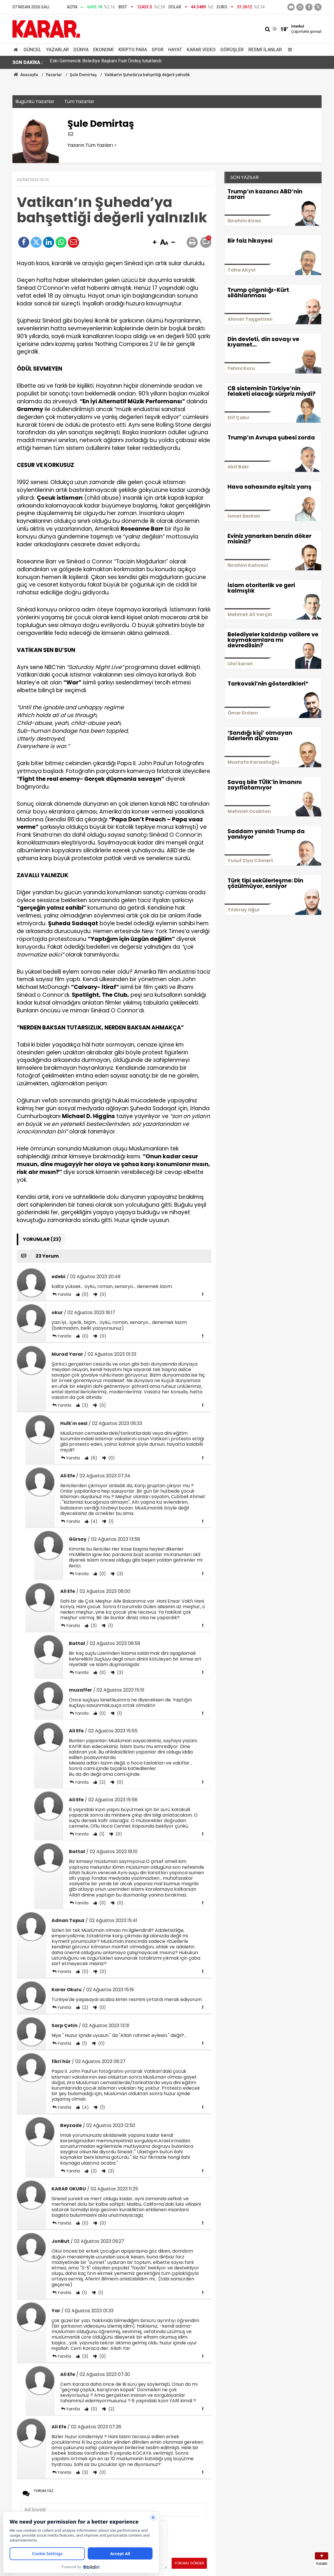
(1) (110, 1521)
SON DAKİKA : (27, 62)
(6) (93, 1458)
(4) (93, 1521)
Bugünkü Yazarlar (34, 101)
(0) (85, 1294)
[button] (154, 242)
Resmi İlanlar (265, 49)
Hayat (175, 49)
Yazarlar (57, 49)
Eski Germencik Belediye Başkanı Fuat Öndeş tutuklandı (106, 62)
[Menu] (288, 50)
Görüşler (232, 49)
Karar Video (201, 49)
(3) (84, 1405)
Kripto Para (132, 49)
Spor (158, 49)
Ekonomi (103, 49)
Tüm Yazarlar (79, 101)
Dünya (81, 49)
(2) (102, 1782)
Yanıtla (64, 1294)
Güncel (32, 49)
